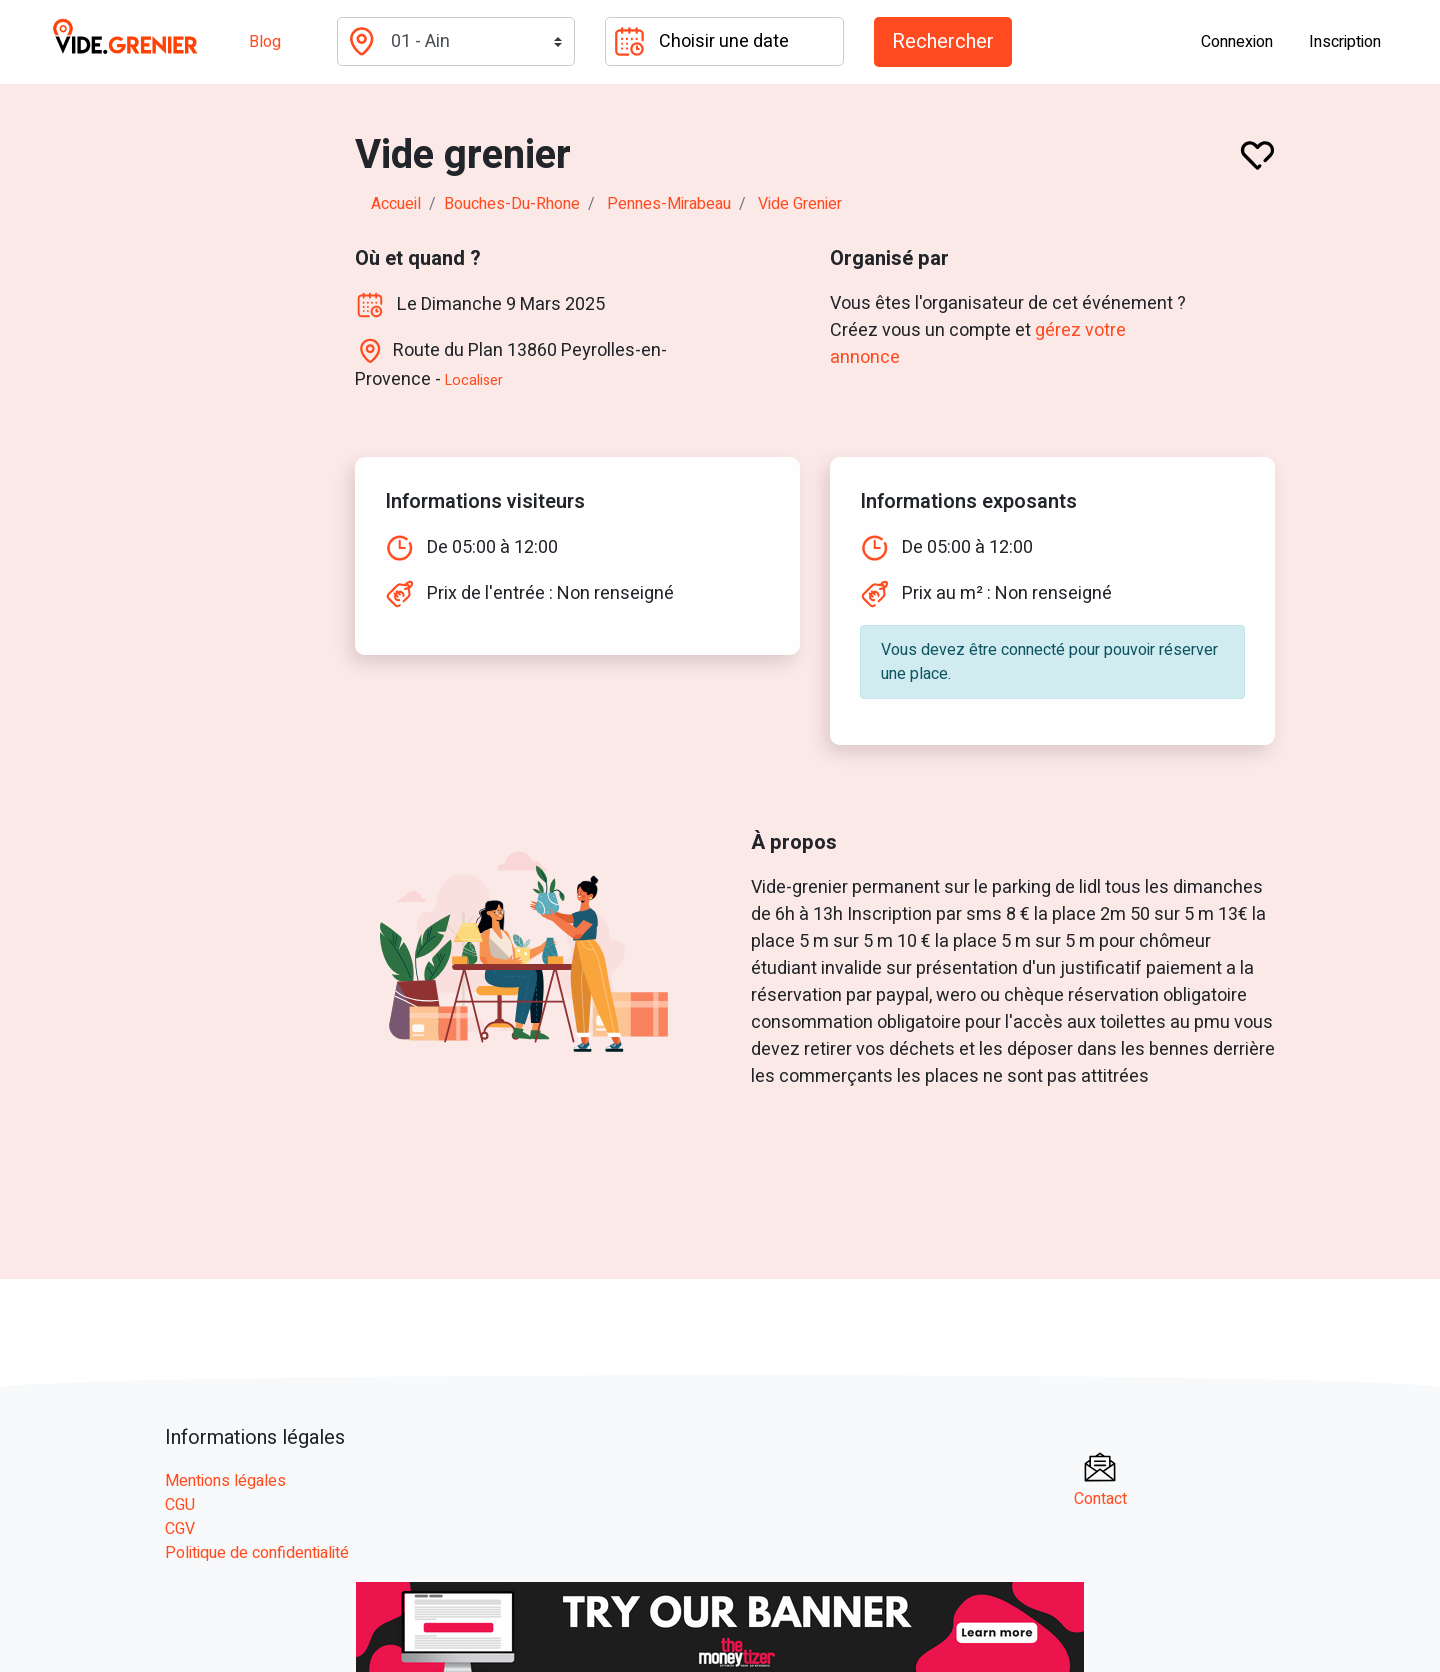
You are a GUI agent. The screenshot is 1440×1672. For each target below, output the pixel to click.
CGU (180, 1505)
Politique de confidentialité (257, 1553)
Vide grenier (800, 204)
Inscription (1345, 42)
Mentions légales (225, 1481)
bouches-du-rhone (512, 204)
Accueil (396, 204)
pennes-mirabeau (669, 204)
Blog (265, 42)
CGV (180, 1529)
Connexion (1237, 42)
